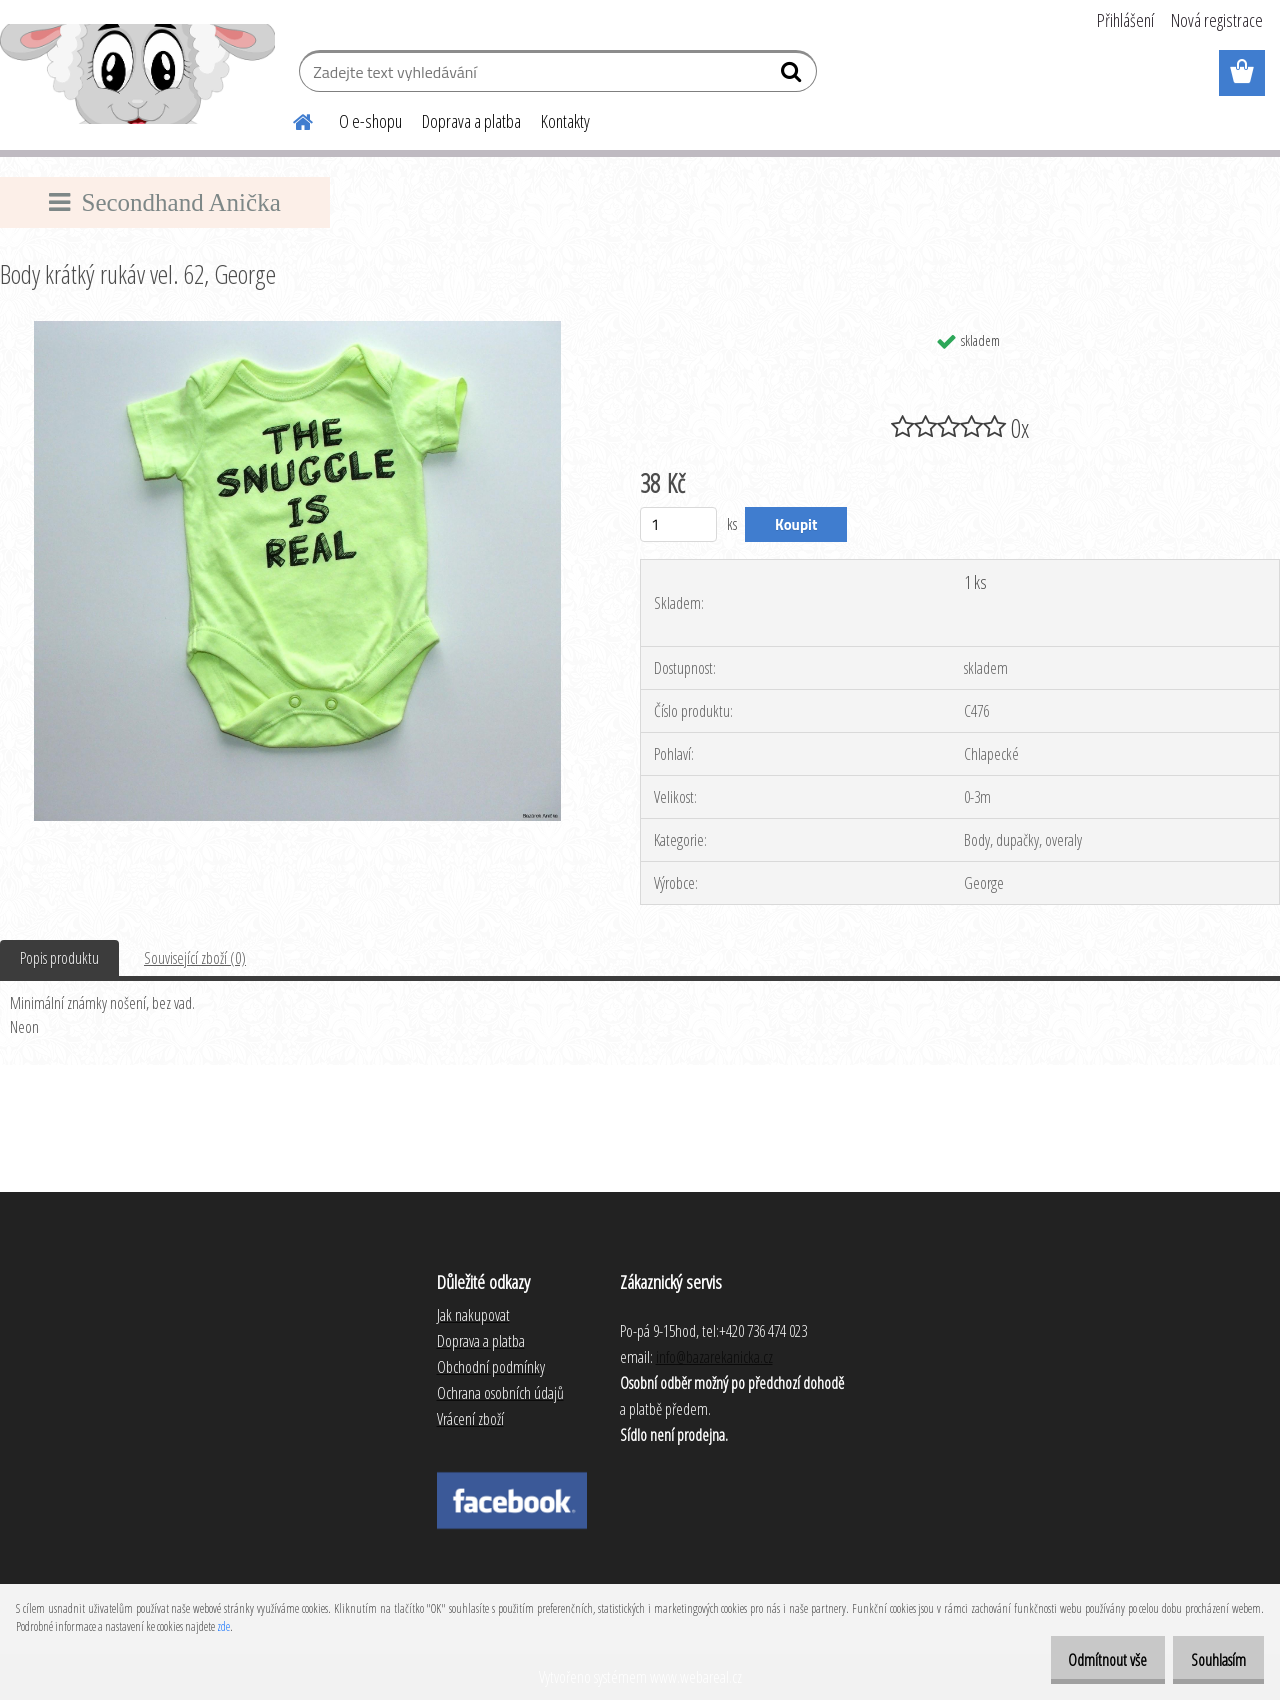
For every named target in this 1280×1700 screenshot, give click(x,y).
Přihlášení (1125, 20)
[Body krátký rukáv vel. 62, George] (297, 329)
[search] (793, 76)
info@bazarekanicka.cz (714, 1357)
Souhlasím (1211, 1660)
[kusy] (678, 524)
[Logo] (137, 74)
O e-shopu (370, 121)
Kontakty (565, 121)
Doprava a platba (471, 121)
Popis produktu (59, 958)
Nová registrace (1217, 20)
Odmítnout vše (1086, 1660)
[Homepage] (291, 119)
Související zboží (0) (195, 958)
